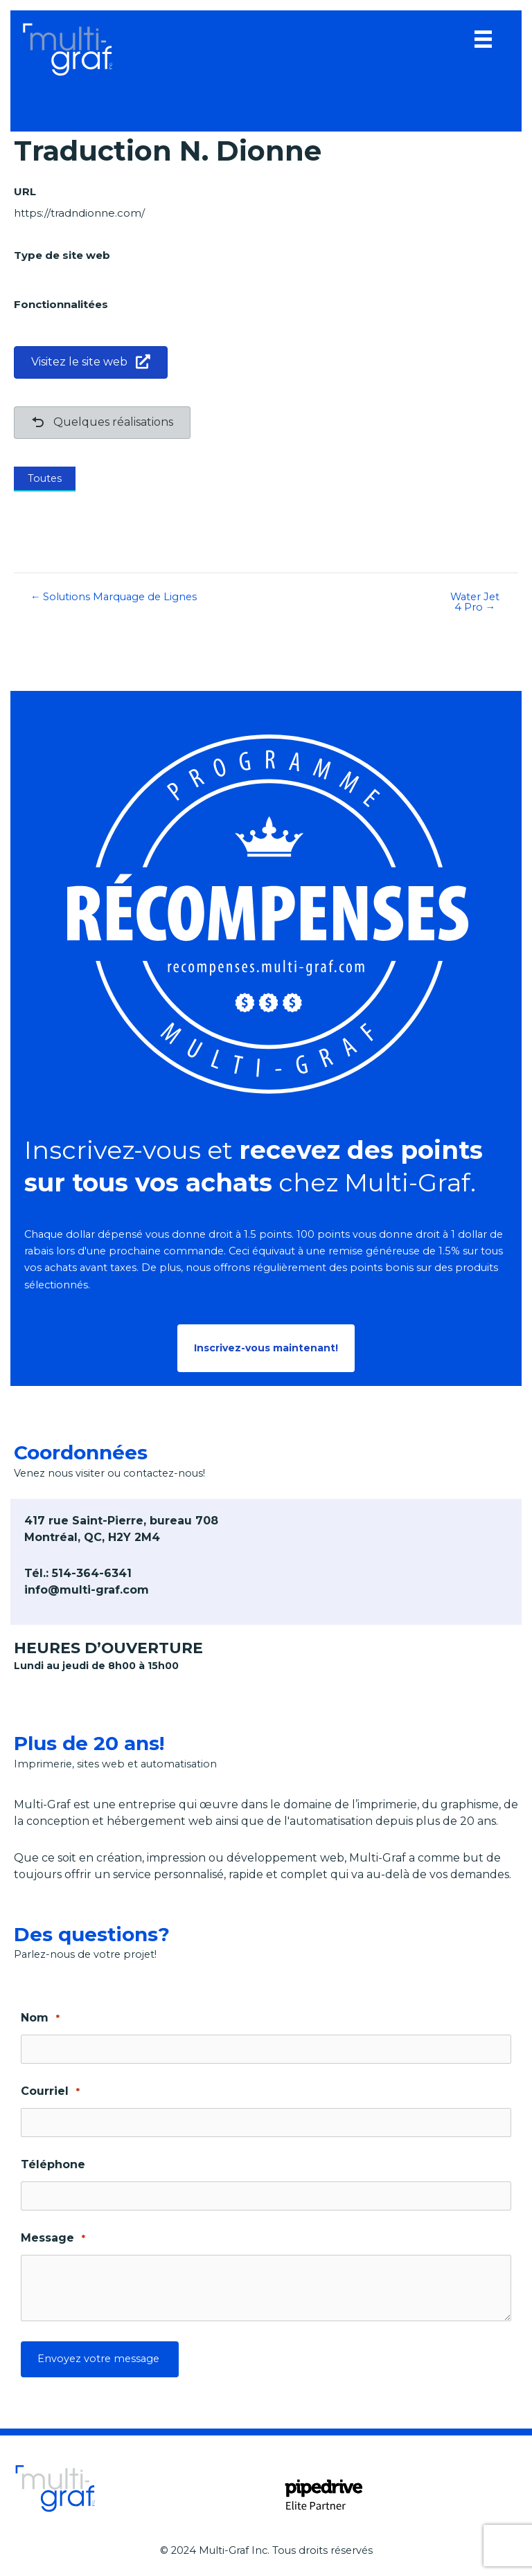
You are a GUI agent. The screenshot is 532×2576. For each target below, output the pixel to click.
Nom (40, 2018)
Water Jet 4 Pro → (474, 602)
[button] (266, 1349)
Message (53, 2238)
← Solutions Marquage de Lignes (113, 597)
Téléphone (53, 2164)
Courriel (50, 2091)
